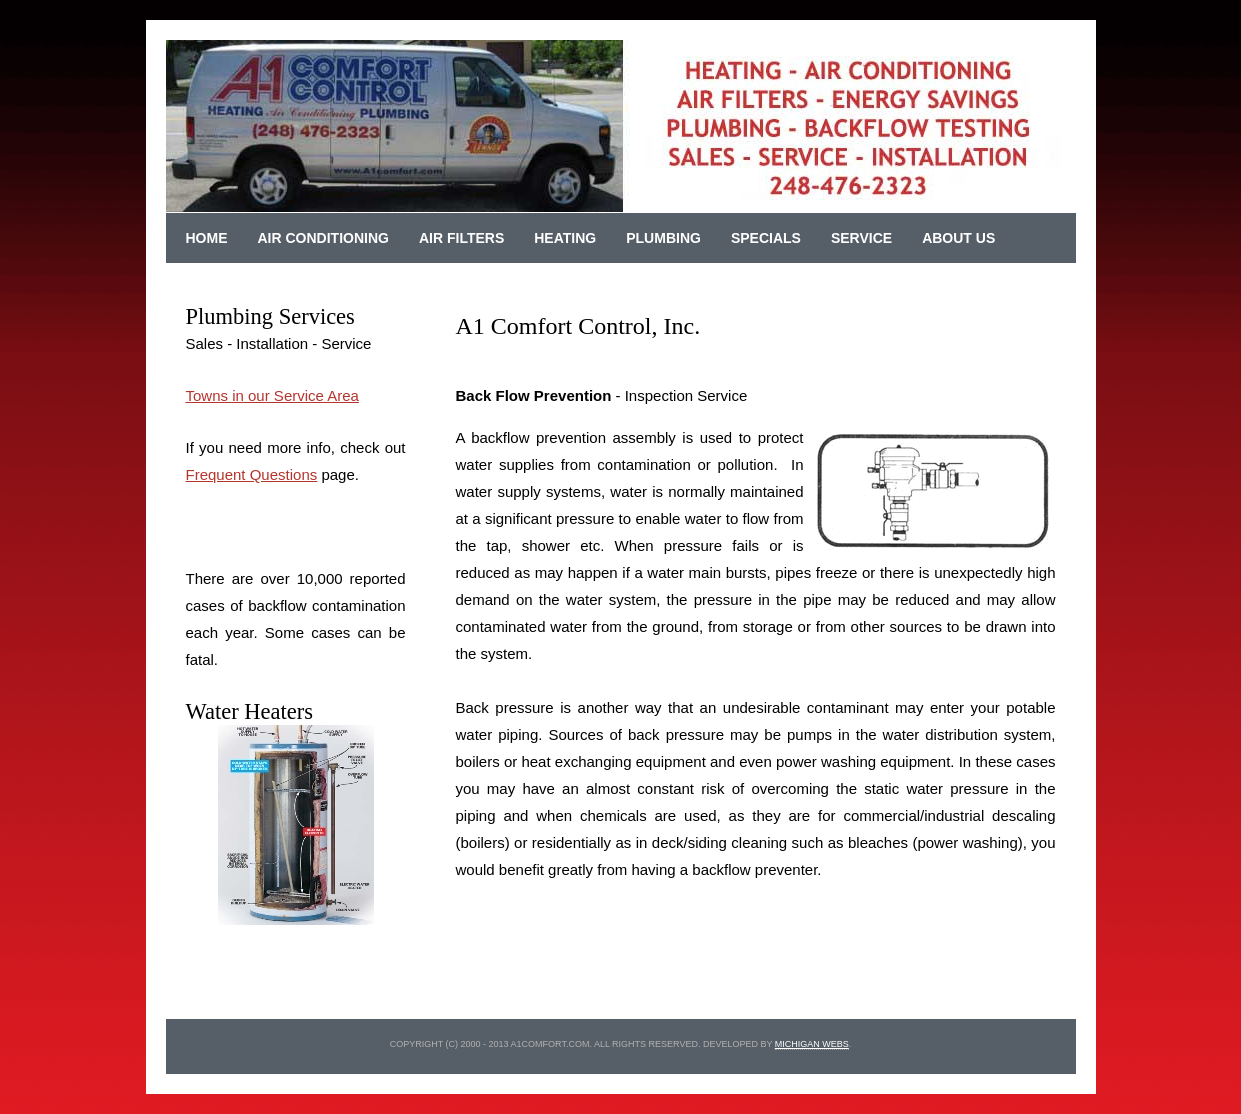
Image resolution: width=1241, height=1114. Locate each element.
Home (207, 238)
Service (861, 238)
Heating (565, 238)
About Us (958, 238)
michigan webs (812, 1044)
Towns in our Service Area (272, 395)
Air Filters (461, 238)
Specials (766, 238)
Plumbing (663, 238)
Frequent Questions (252, 474)
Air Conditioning (323, 238)
